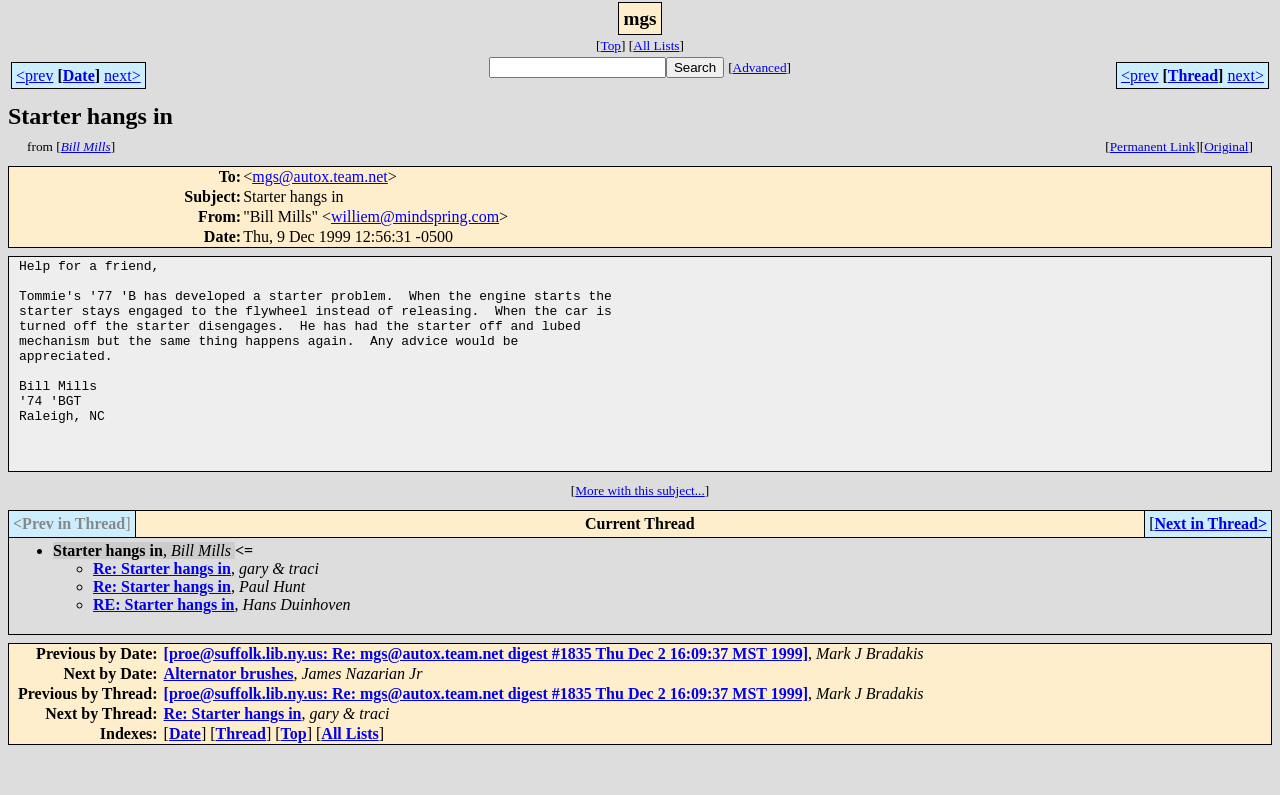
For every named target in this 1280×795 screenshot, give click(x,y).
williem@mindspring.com (415, 216)
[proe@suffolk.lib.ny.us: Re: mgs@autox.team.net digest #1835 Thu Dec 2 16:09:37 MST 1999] (486, 695)
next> (122, 75)
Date (79, 75)
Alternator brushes (229, 715)
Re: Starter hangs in (162, 610)
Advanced (760, 67)
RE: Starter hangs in (164, 646)
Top (610, 45)
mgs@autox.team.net (320, 176)
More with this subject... (640, 532)
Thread (1193, 75)
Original (1226, 146)
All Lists (656, 45)
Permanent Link (1153, 146)
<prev (34, 75)
